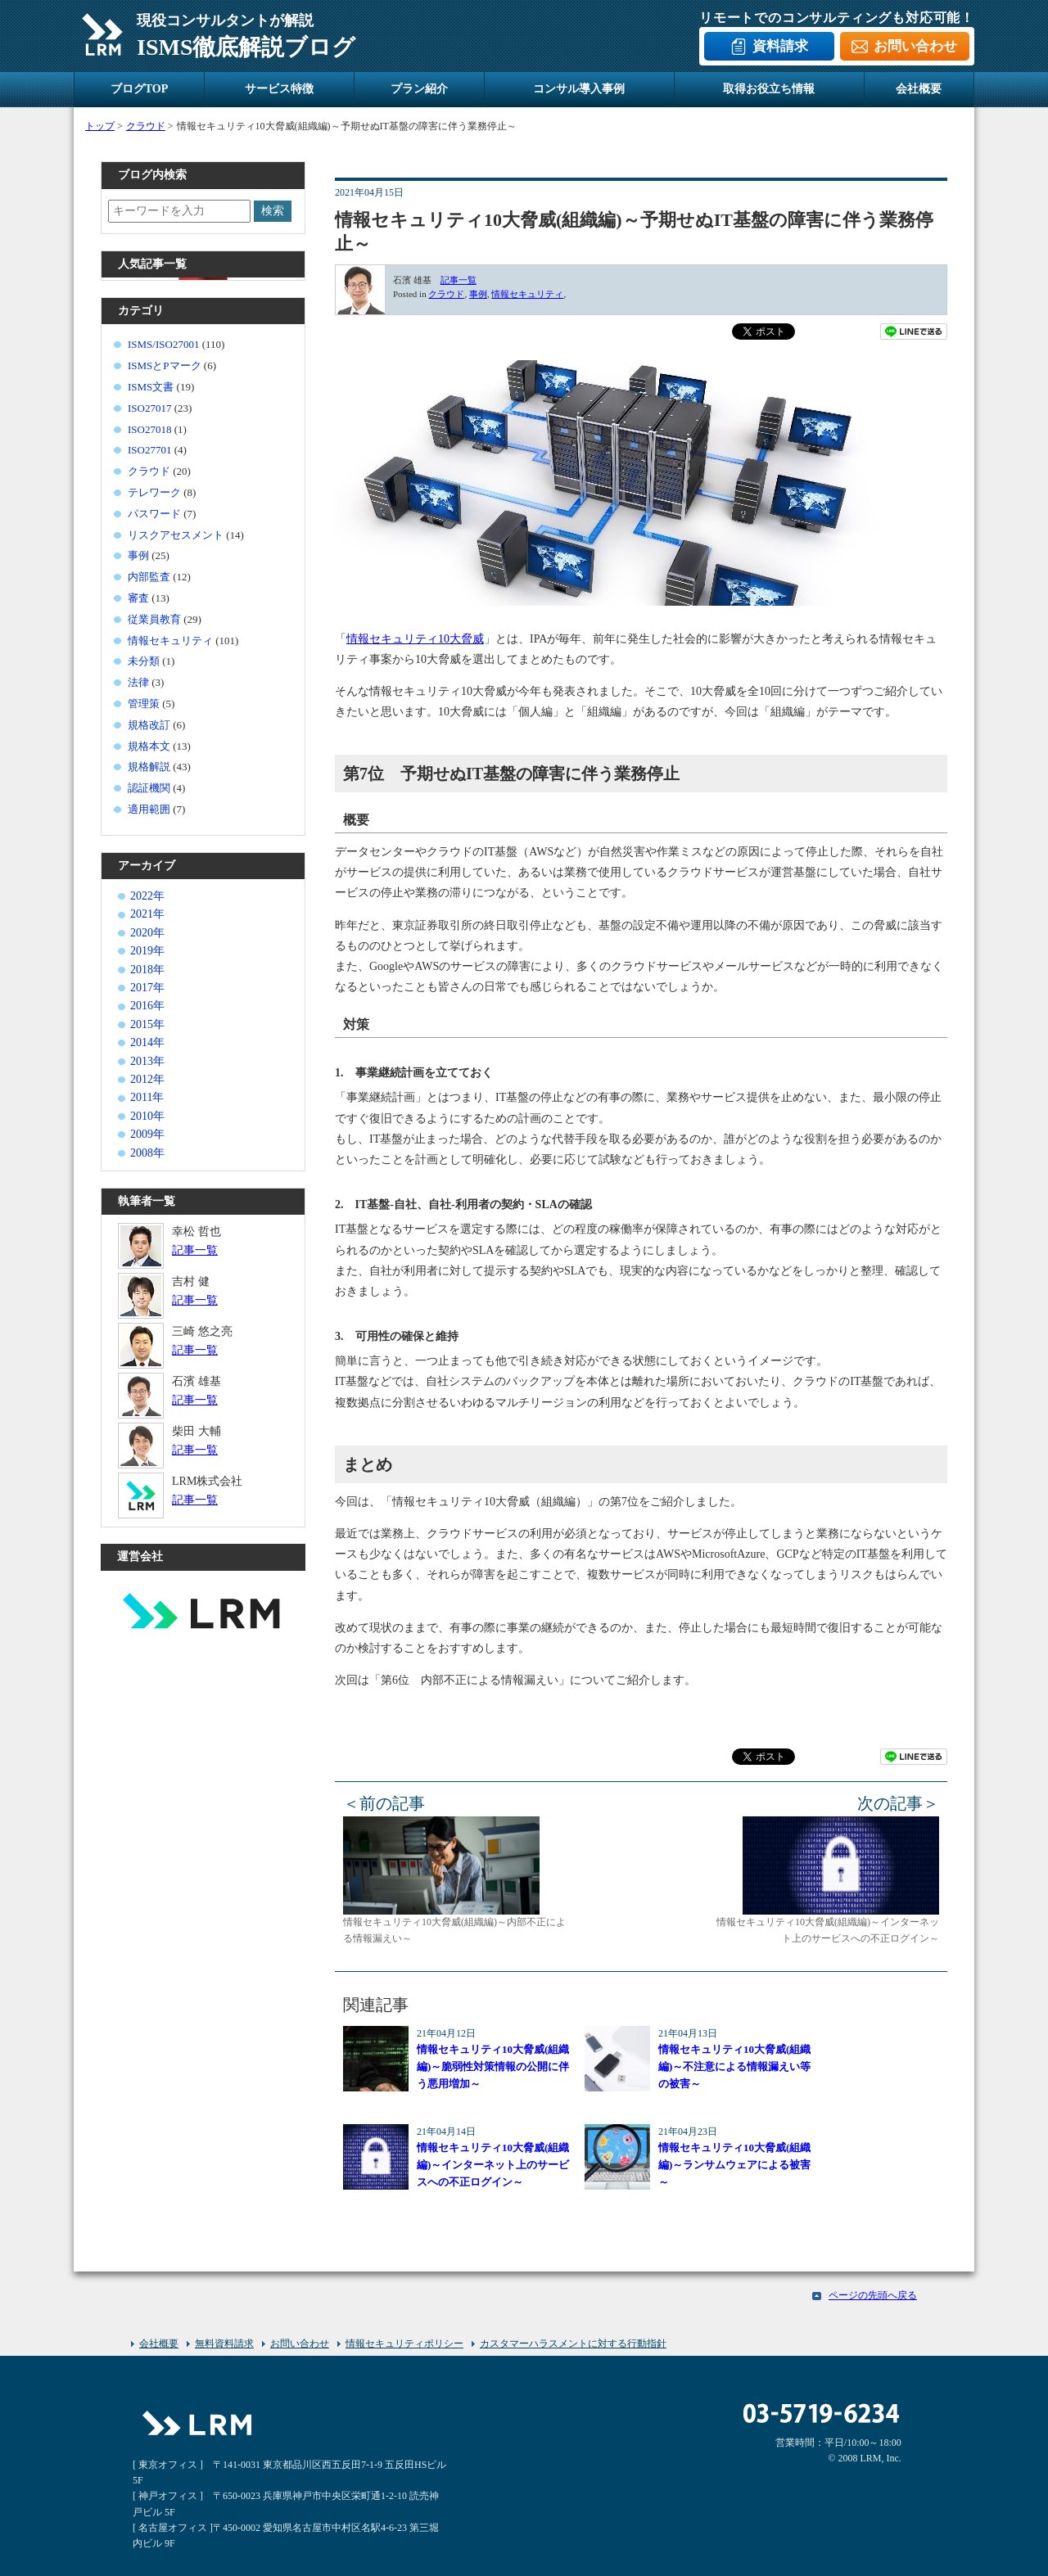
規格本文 (149, 746)
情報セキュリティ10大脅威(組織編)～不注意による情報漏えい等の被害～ (734, 2066)
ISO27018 (149, 429)
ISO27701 (149, 450)
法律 (138, 682)
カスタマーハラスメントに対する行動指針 (573, 2343)
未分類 (144, 661)
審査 (138, 598)
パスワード (154, 514)
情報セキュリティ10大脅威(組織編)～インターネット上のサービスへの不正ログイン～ (493, 2164)
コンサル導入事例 (579, 89)
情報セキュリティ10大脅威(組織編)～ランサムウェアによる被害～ (734, 2164)
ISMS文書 (151, 387)
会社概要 (919, 89)
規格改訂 (149, 725)
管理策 (144, 703)
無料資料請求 (224, 2343)
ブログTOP (140, 89)
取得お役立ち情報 (769, 89)
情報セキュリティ (527, 294)
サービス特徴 (279, 89)
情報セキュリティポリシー (404, 2343)
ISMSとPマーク (164, 365)
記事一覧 (458, 280)
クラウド (446, 294)
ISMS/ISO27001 (163, 344)
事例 (478, 294)
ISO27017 (149, 408)
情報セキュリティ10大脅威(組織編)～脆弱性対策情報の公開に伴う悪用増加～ (493, 2066)
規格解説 (149, 766)
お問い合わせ (915, 46)
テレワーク (154, 492)
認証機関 (149, 788)
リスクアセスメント (176, 535)
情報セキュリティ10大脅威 (415, 639)
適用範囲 (149, 809)
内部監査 (149, 577)
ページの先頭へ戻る (873, 2295)
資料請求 (780, 46)
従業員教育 (154, 619)
